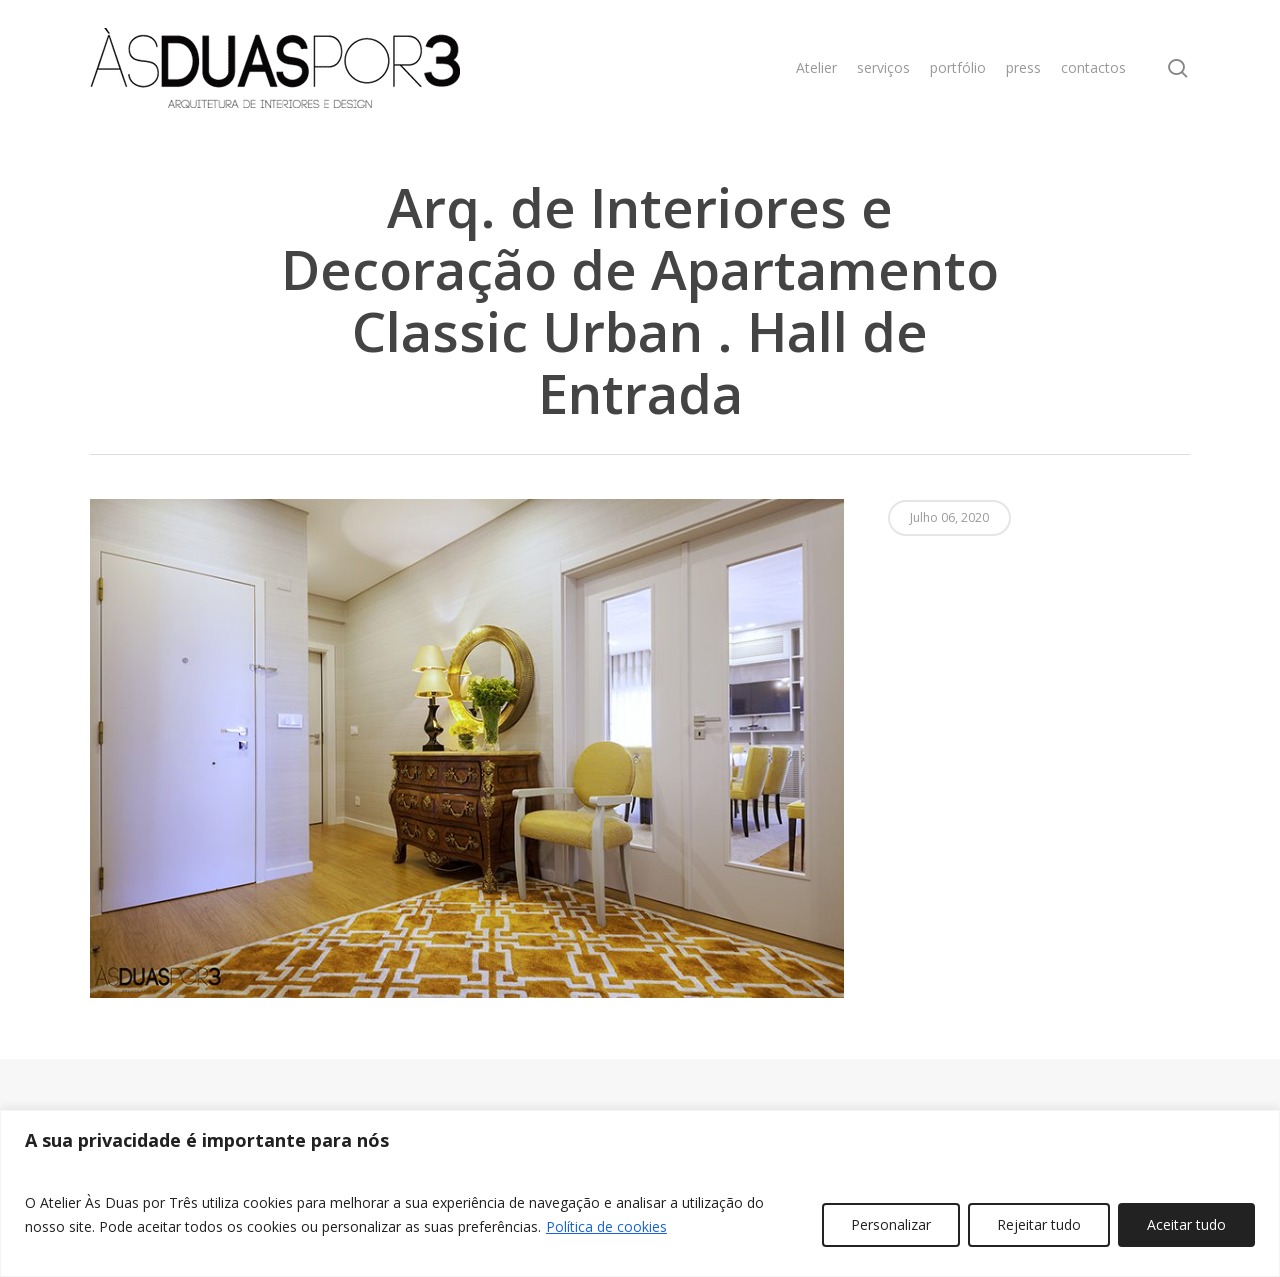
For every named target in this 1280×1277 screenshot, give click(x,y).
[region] (640, 1193)
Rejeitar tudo (1039, 1224)
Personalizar (891, 1224)
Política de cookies (606, 1226)
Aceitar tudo (1186, 1224)
